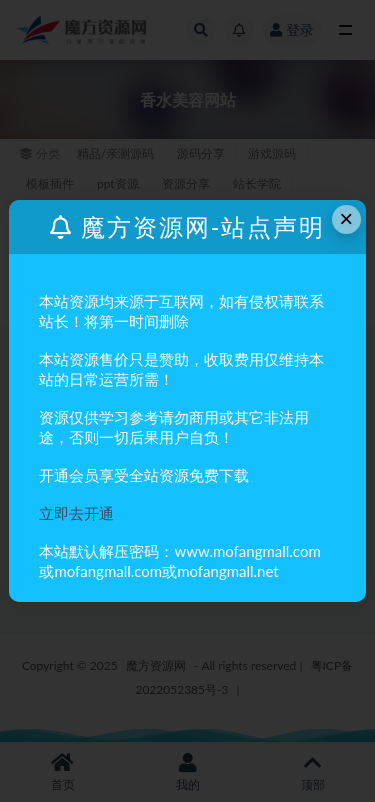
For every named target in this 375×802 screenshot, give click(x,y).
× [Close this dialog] (346, 218)
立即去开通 (76, 513)
